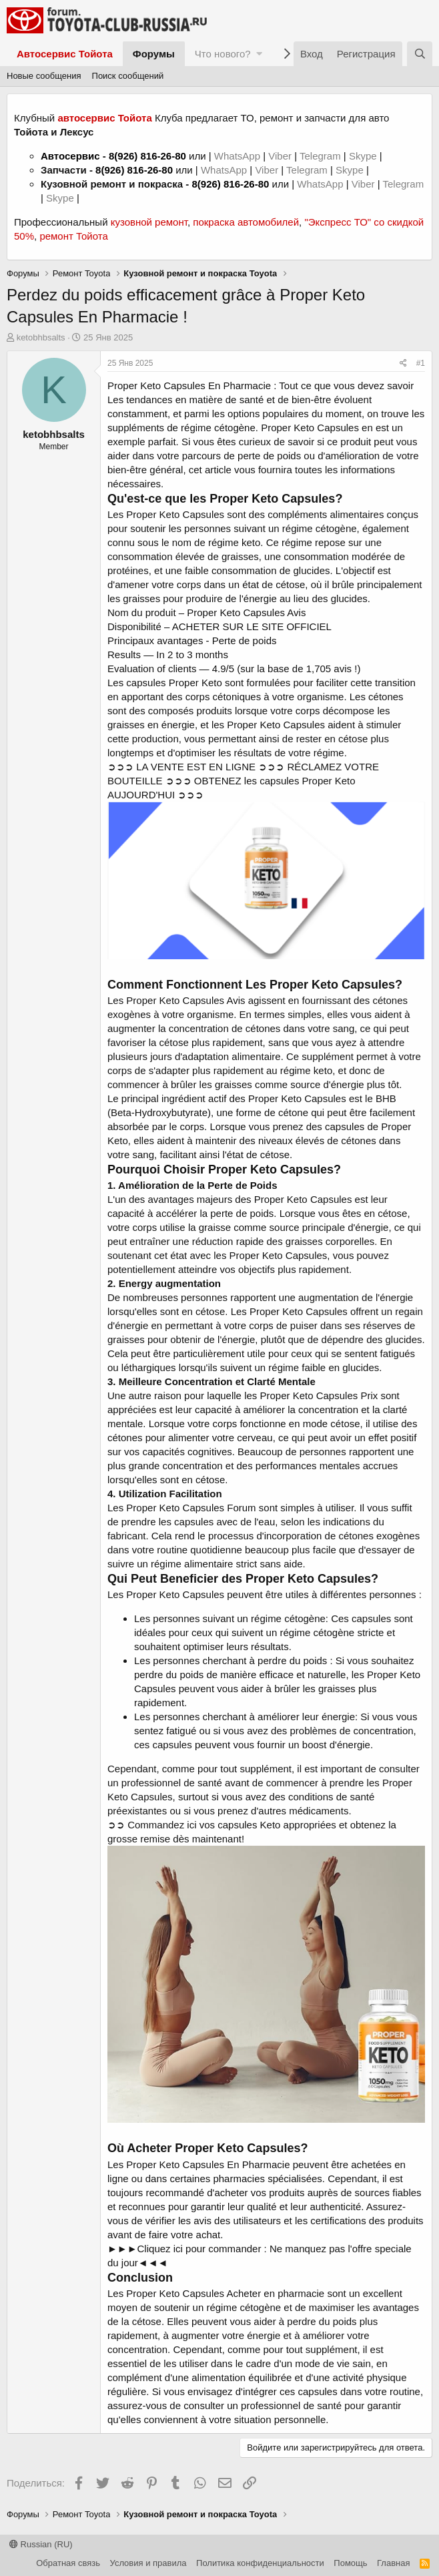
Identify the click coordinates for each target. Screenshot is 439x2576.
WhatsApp (238, 156)
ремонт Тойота (73, 236)
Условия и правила (148, 2563)
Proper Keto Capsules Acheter (193, 2293)
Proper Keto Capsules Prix (319, 1395)
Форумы (154, 53)
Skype (364, 156)
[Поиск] (419, 53)
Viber (280, 156)
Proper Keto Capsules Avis (246, 612)
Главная (393, 2563)
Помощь (350, 2563)
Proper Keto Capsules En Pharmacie (208, 2164)
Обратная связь (68, 2563)
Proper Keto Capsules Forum (191, 1507)
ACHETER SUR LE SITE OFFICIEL (252, 626)
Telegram (322, 156)
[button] (259, 53)
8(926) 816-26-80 (147, 156)
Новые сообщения (44, 76)
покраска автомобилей (246, 222)
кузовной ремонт (149, 222)
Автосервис (70, 156)
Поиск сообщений (128, 76)
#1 (420, 363)
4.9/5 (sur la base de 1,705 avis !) (286, 668)
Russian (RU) (41, 2544)
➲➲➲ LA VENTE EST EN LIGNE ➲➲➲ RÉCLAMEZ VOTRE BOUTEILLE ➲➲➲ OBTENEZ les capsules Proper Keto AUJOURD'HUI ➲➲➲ (243, 780)
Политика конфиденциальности (260, 2563)
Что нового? (223, 53)
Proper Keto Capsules (310, 427)
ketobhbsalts (41, 337)
